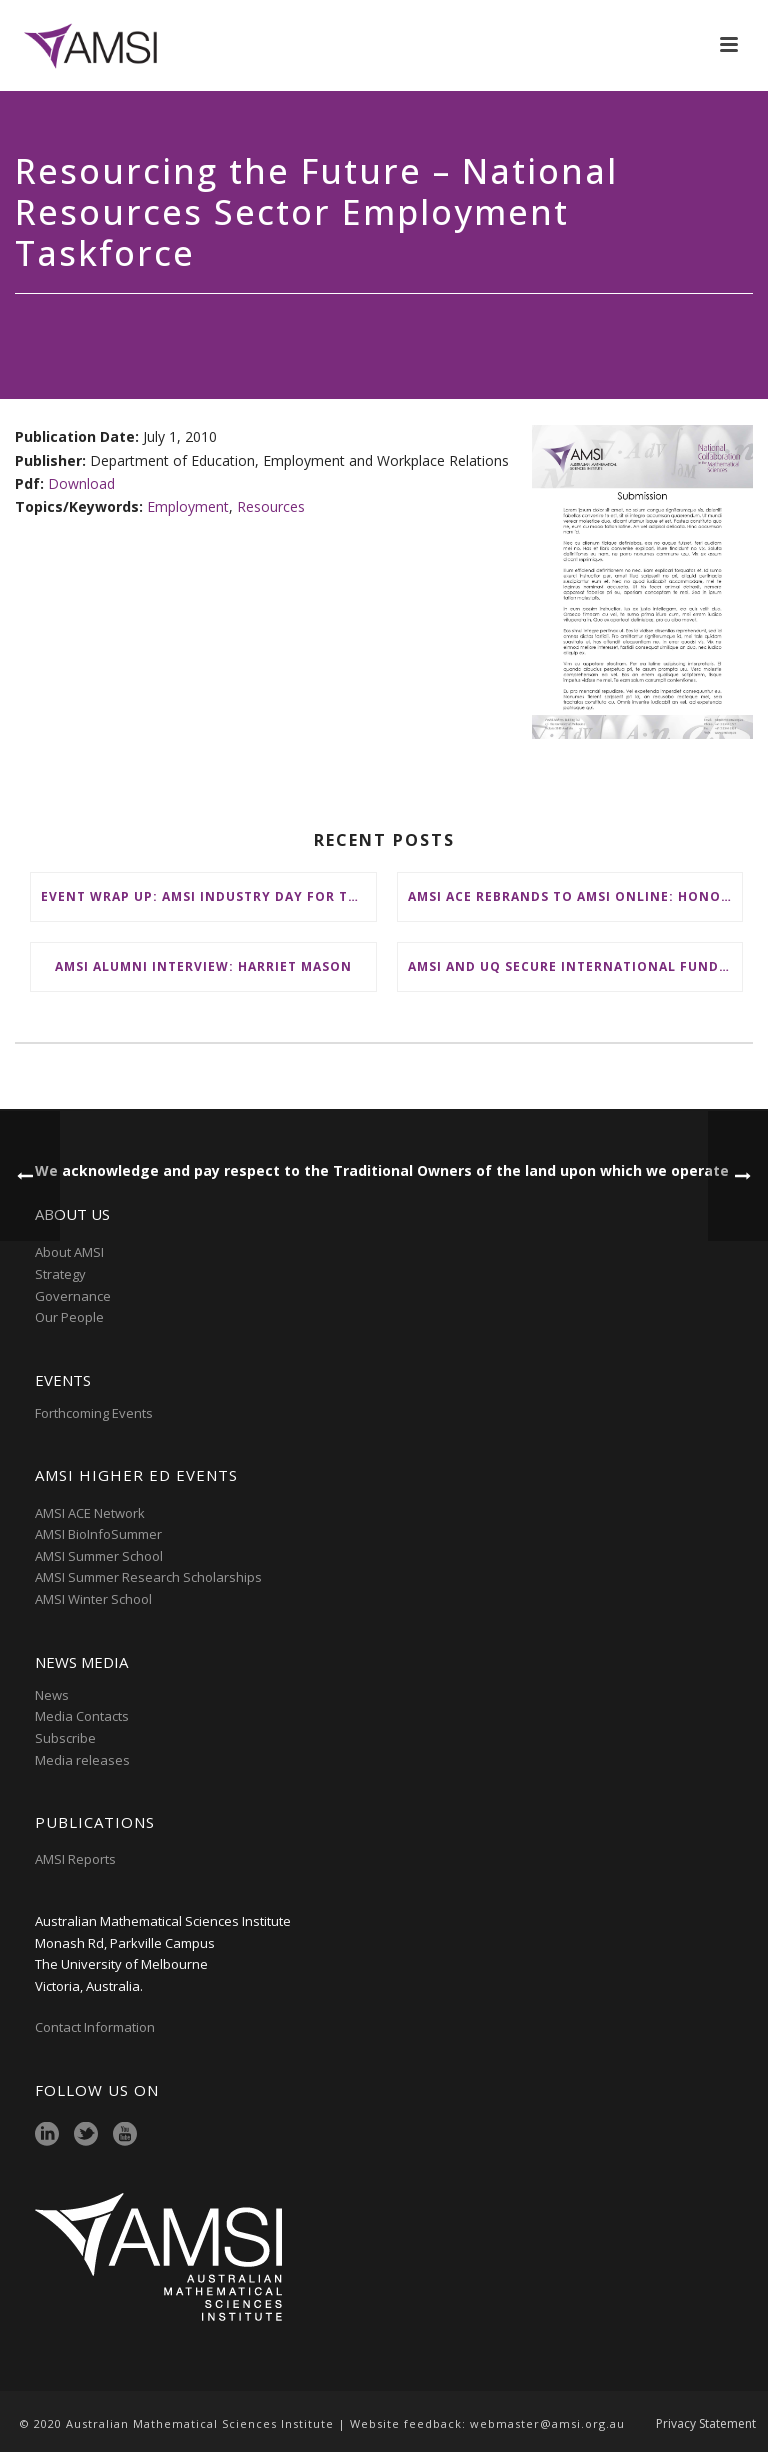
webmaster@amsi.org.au (547, 2423)
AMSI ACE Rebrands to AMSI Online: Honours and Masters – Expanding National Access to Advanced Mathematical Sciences (575, 896)
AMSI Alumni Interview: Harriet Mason (203, 966)
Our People (69, 1317)
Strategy (60, 1274)
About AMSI (69, 1252)
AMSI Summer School (99, 1556)
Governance (73, 1296)
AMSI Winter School (93, 1599)
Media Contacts (82, 1716)
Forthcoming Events (94, 1413)
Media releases (82, 1760)
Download (81, 483)
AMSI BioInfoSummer (98, 1534)
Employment (188, 506)
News (52, 1695)
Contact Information (96, 2027)
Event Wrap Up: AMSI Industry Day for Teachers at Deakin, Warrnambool (208, 896)
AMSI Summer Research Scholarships (148, 1577)
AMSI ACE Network (90, 1513)
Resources (271, 506)
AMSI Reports (75, 1859)
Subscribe (65, 1738)
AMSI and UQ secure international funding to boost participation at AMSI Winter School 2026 (575, 966)
